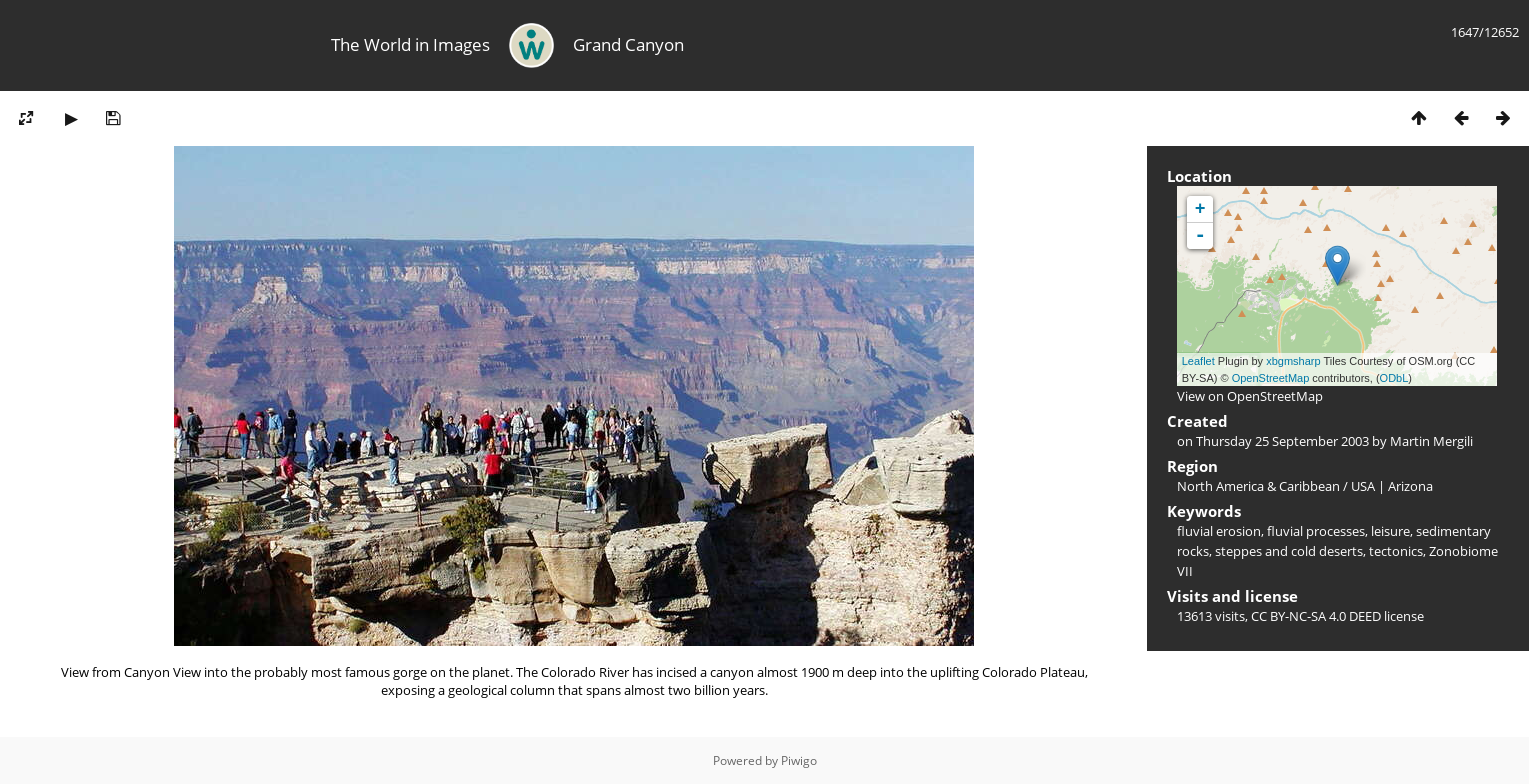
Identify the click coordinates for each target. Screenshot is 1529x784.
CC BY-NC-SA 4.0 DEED (1316, 616)
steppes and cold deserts (1289, 551)
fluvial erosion (1219, 531)
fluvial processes (1316, 531)
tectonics (1396, 551)
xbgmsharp (1293, 361)
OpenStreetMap (1271, 378)
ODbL (1394, 378)
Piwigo (799, 760)
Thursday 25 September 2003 (1282, 441)
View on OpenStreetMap (1250, 396)
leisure (1390, 531)
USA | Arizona (1392, 486)
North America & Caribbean (1258, 486)
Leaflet (1198, 361)
